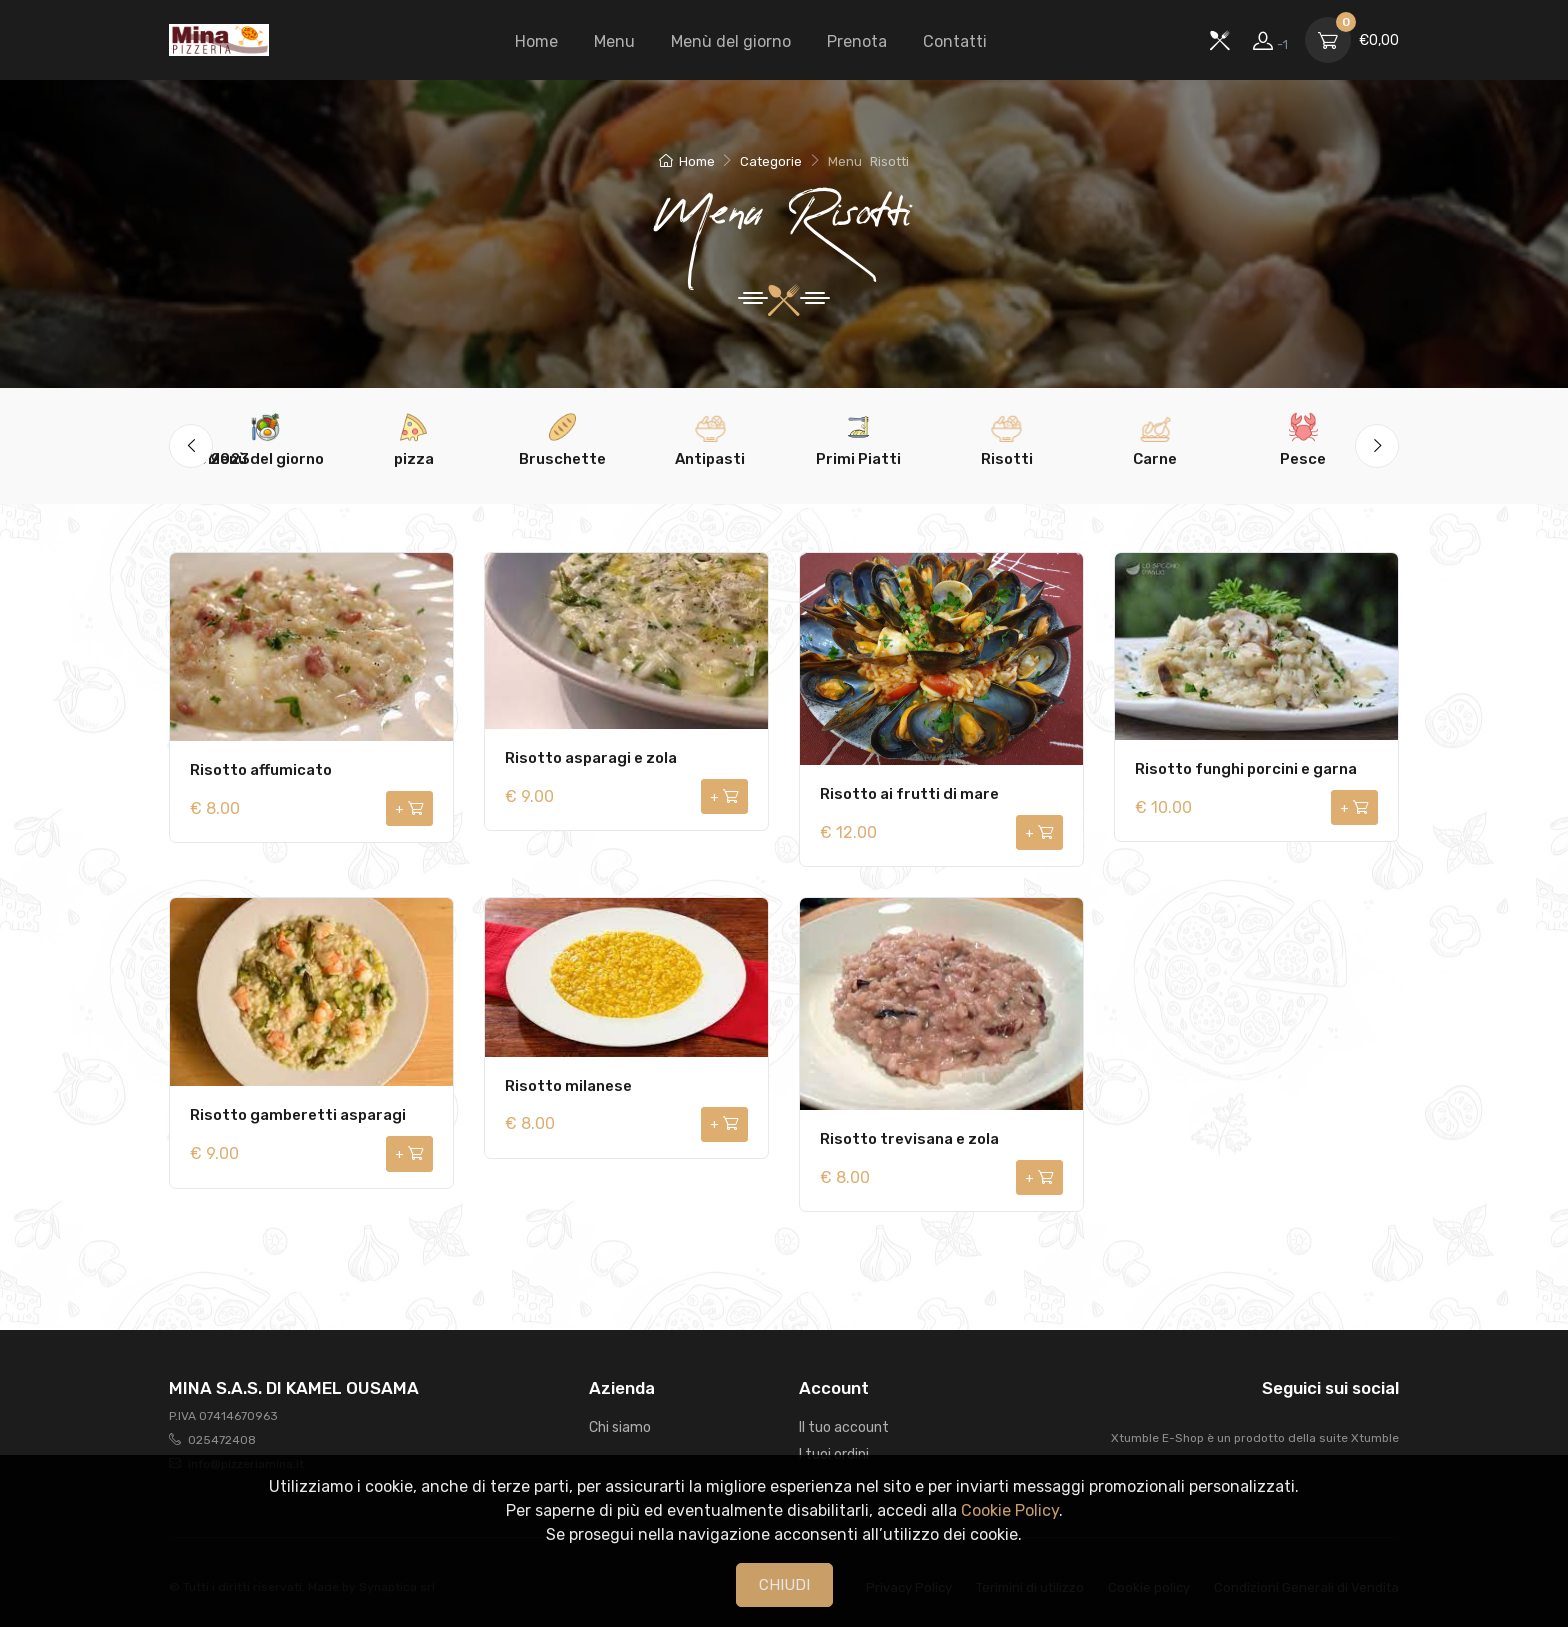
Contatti (955, 41)
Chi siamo (620, 1427)
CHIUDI (784, 1585)
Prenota (857, 41)
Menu (614, 41)
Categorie (771, 161)
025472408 (222, 1440)
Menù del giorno (731, 41)
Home (536, 41)
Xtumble (1375, 1438)
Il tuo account (844, 1427)
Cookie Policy (1010, 1510)
